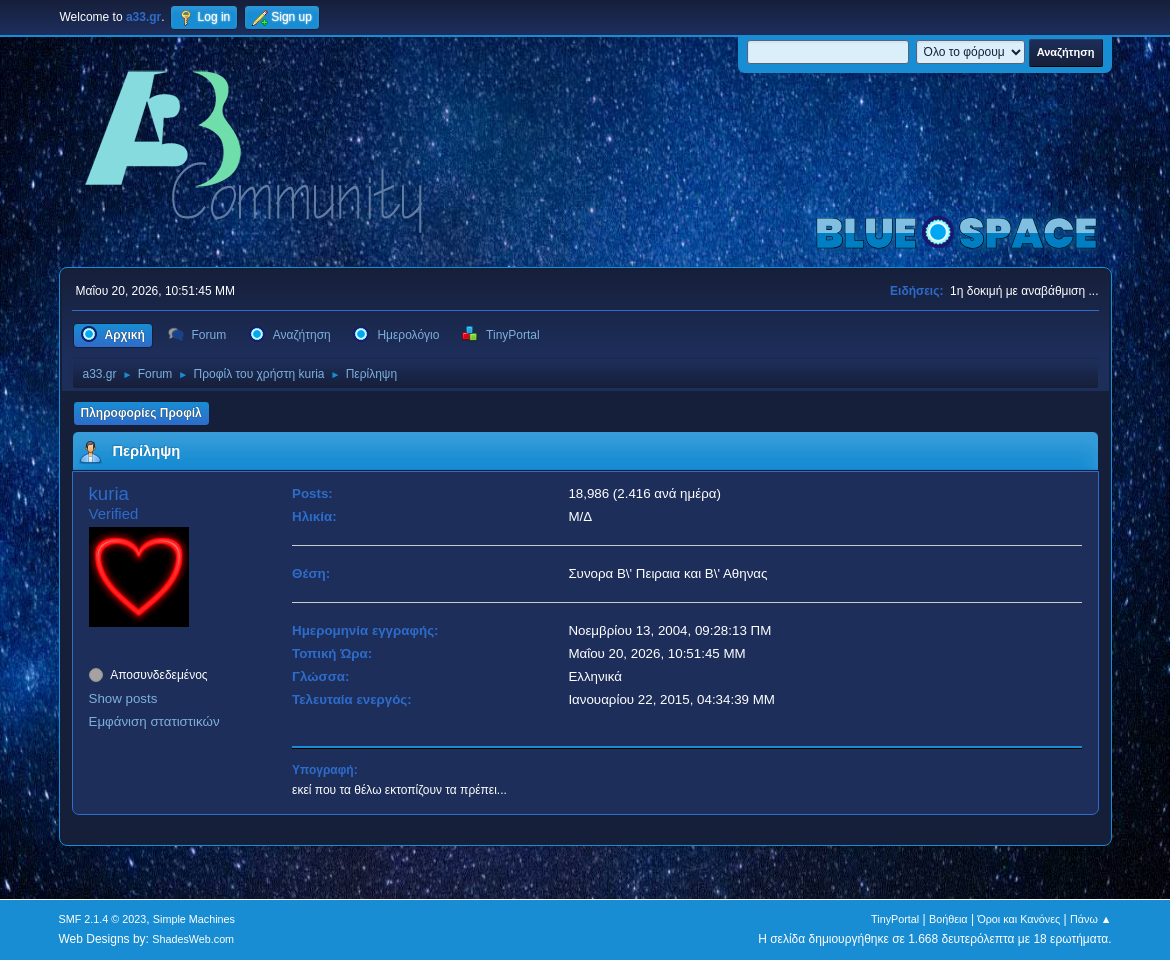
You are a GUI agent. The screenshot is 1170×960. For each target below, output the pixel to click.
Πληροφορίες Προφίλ (141, 413)
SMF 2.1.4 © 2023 (103, 919)
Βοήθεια (948, 919)
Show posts (123, 698)
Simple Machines (194, 919)
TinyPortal (895, 919)
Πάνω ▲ (1091, 919)
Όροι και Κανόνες (1018, 919)
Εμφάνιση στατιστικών (154, 721)
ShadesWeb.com (193, 939)
